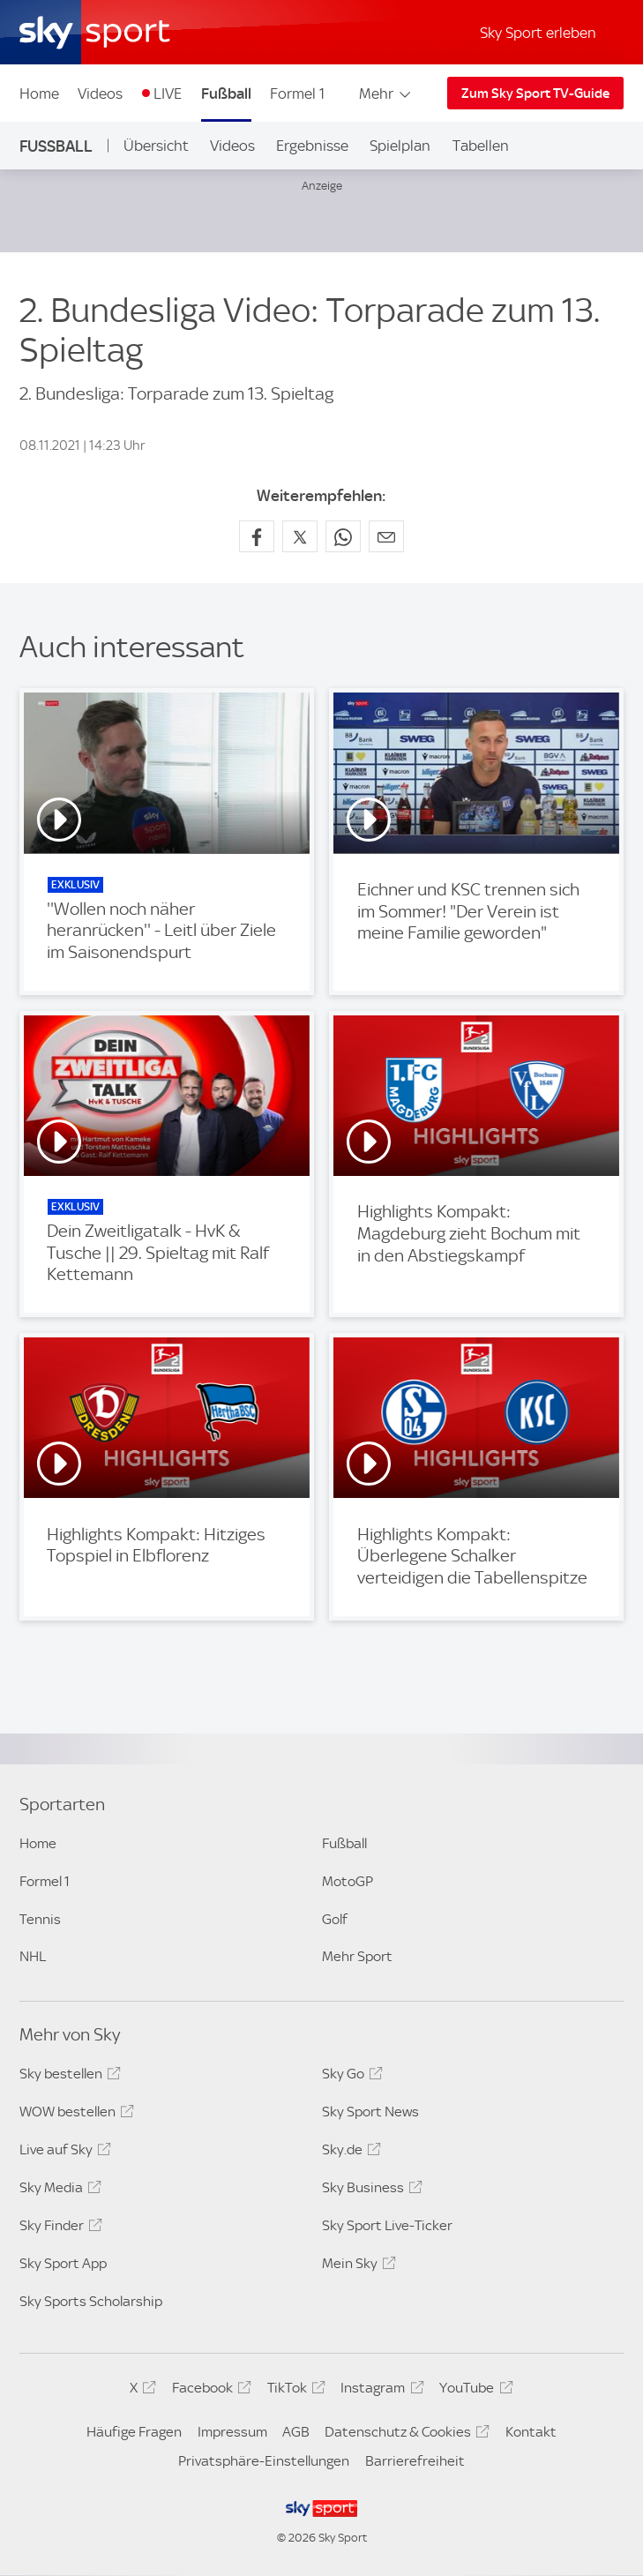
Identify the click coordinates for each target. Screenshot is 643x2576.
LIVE (167, 93)
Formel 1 (297, 93)
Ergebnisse (312, 145)
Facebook (209, 2390)
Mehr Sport (357, 1956)
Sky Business (369, 2190)
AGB (296, 2431)
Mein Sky (356, 2266)
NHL (32, 1956)
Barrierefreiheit (415, 2460)
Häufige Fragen (134, 2431)
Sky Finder (58, 2228)
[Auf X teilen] (300, 536)
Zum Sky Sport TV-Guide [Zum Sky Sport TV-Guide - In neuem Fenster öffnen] (535, 93)
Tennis (40, 1919)
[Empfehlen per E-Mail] (386, 536)
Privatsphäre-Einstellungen (263, 2460)
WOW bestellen (74, 2114)
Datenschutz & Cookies (404, 2434)
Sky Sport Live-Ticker (387, 2225)
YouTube (473, 2390)
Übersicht (156, 145)
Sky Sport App (63, 2263)
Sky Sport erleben (538, 32)
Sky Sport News (370, 2111)
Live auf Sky (62, 2152)
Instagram (379, 2390)
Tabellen (480, 145)
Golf (335, 1919)
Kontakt (531, 2431)
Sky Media (57, 2190)
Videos (100, 93)
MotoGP (347, 1881)
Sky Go (350, 2076)
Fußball (226, 93)
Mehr (386, 93)
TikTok (293, 2390)
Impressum (232, 2431)
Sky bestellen (67, 2076)
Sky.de (349, 2152)
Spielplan (400, 145)
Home (39, 93)
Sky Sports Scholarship (90, 2301)
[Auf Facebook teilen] (256, 536)
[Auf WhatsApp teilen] (343, 536)
